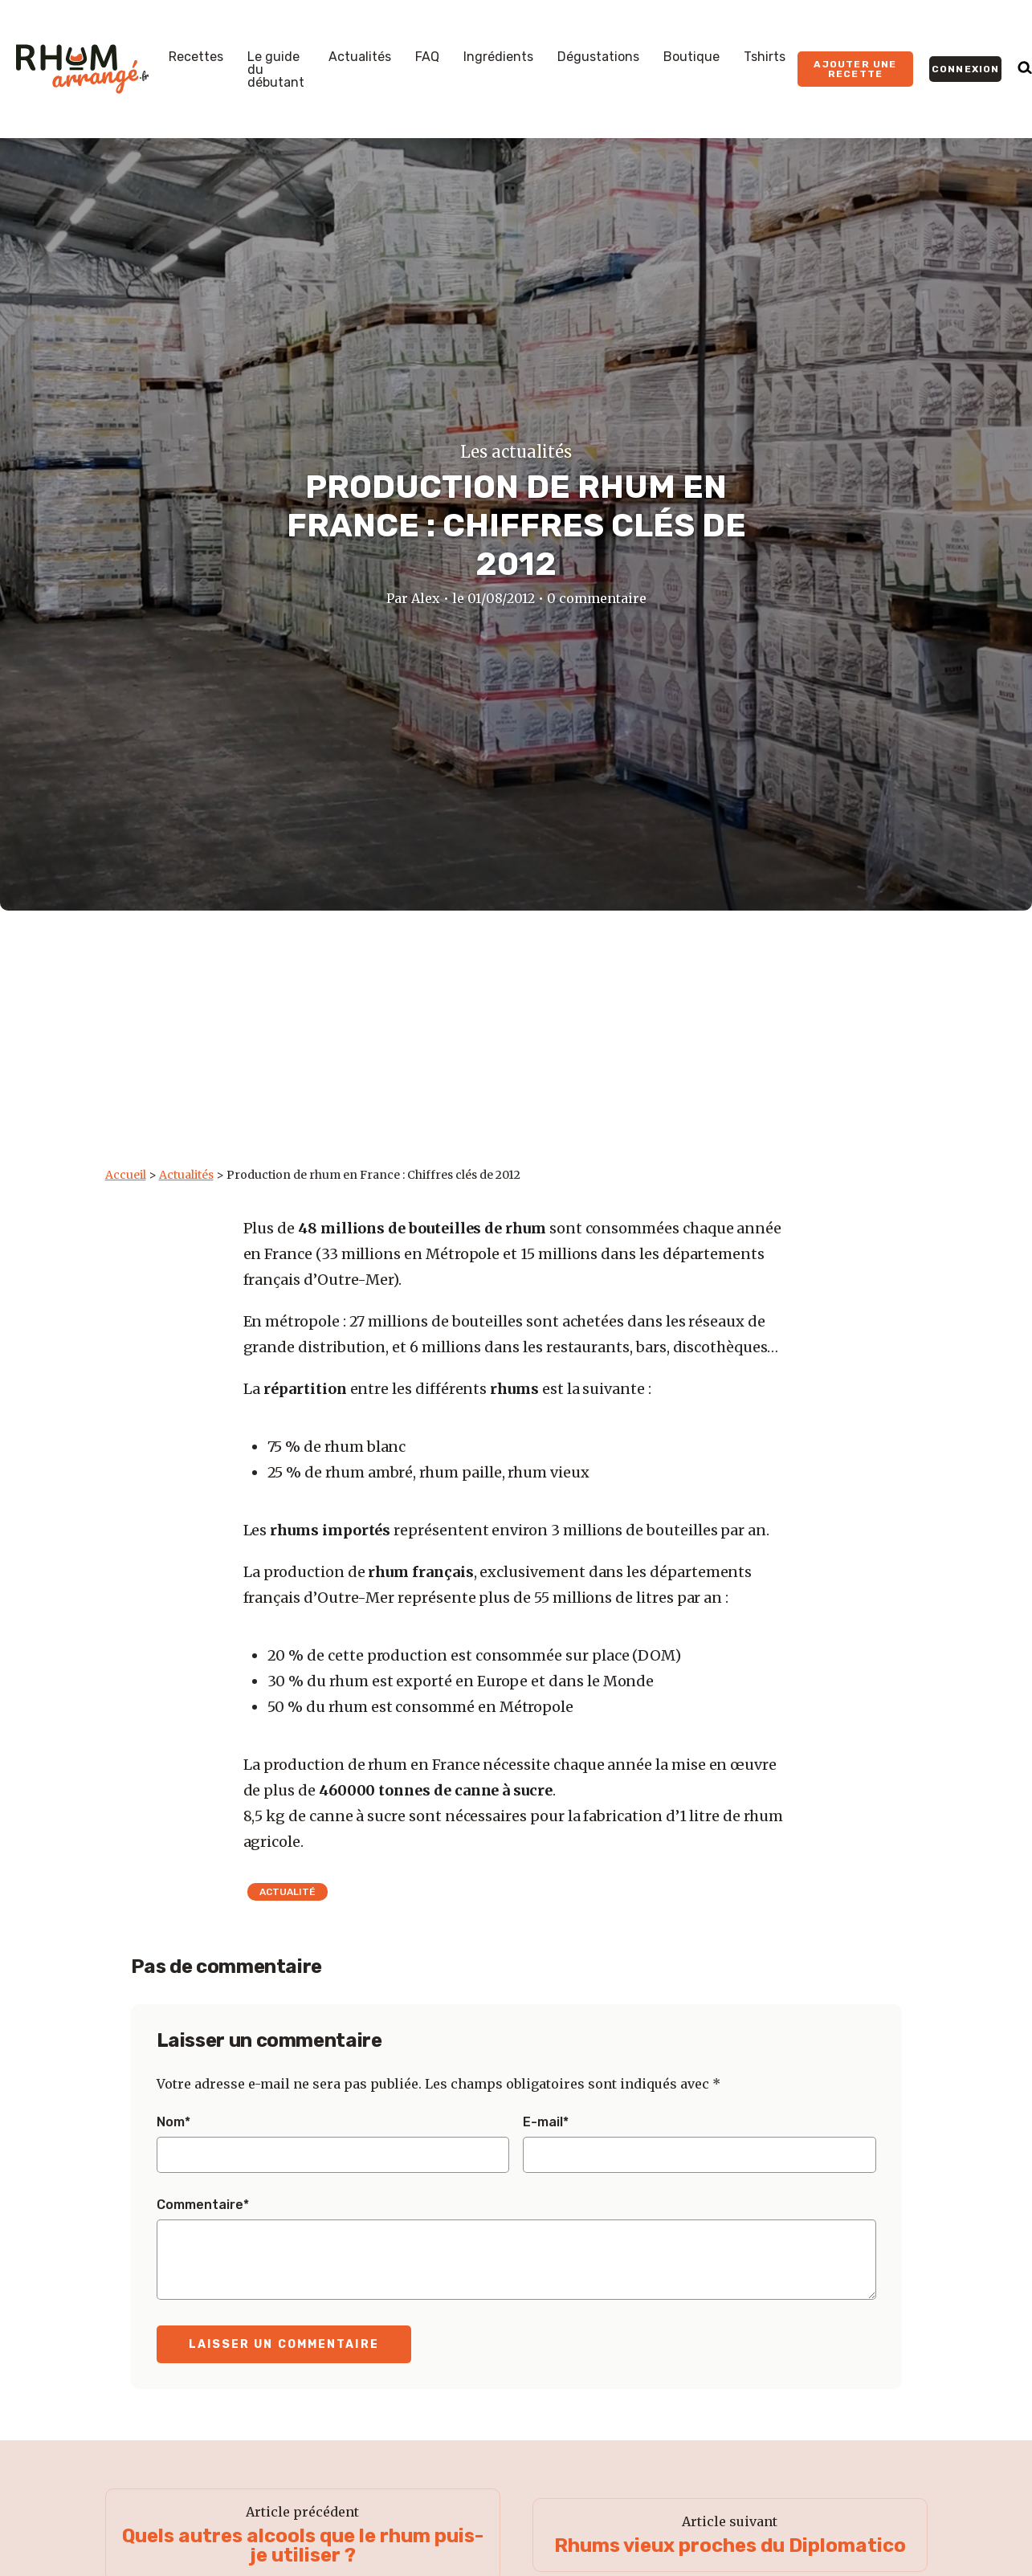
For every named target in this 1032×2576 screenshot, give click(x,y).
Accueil (125, 1175)
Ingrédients (498, 57)
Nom (173, 2122)
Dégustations (598, 57)
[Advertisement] (516, 1047)
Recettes (196, 57)
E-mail (546, 2122)
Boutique (691, 57)
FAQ (427, 57)
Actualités (359, 57)
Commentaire (203, 2205)
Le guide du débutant (275, 70)
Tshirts (764, 57)
